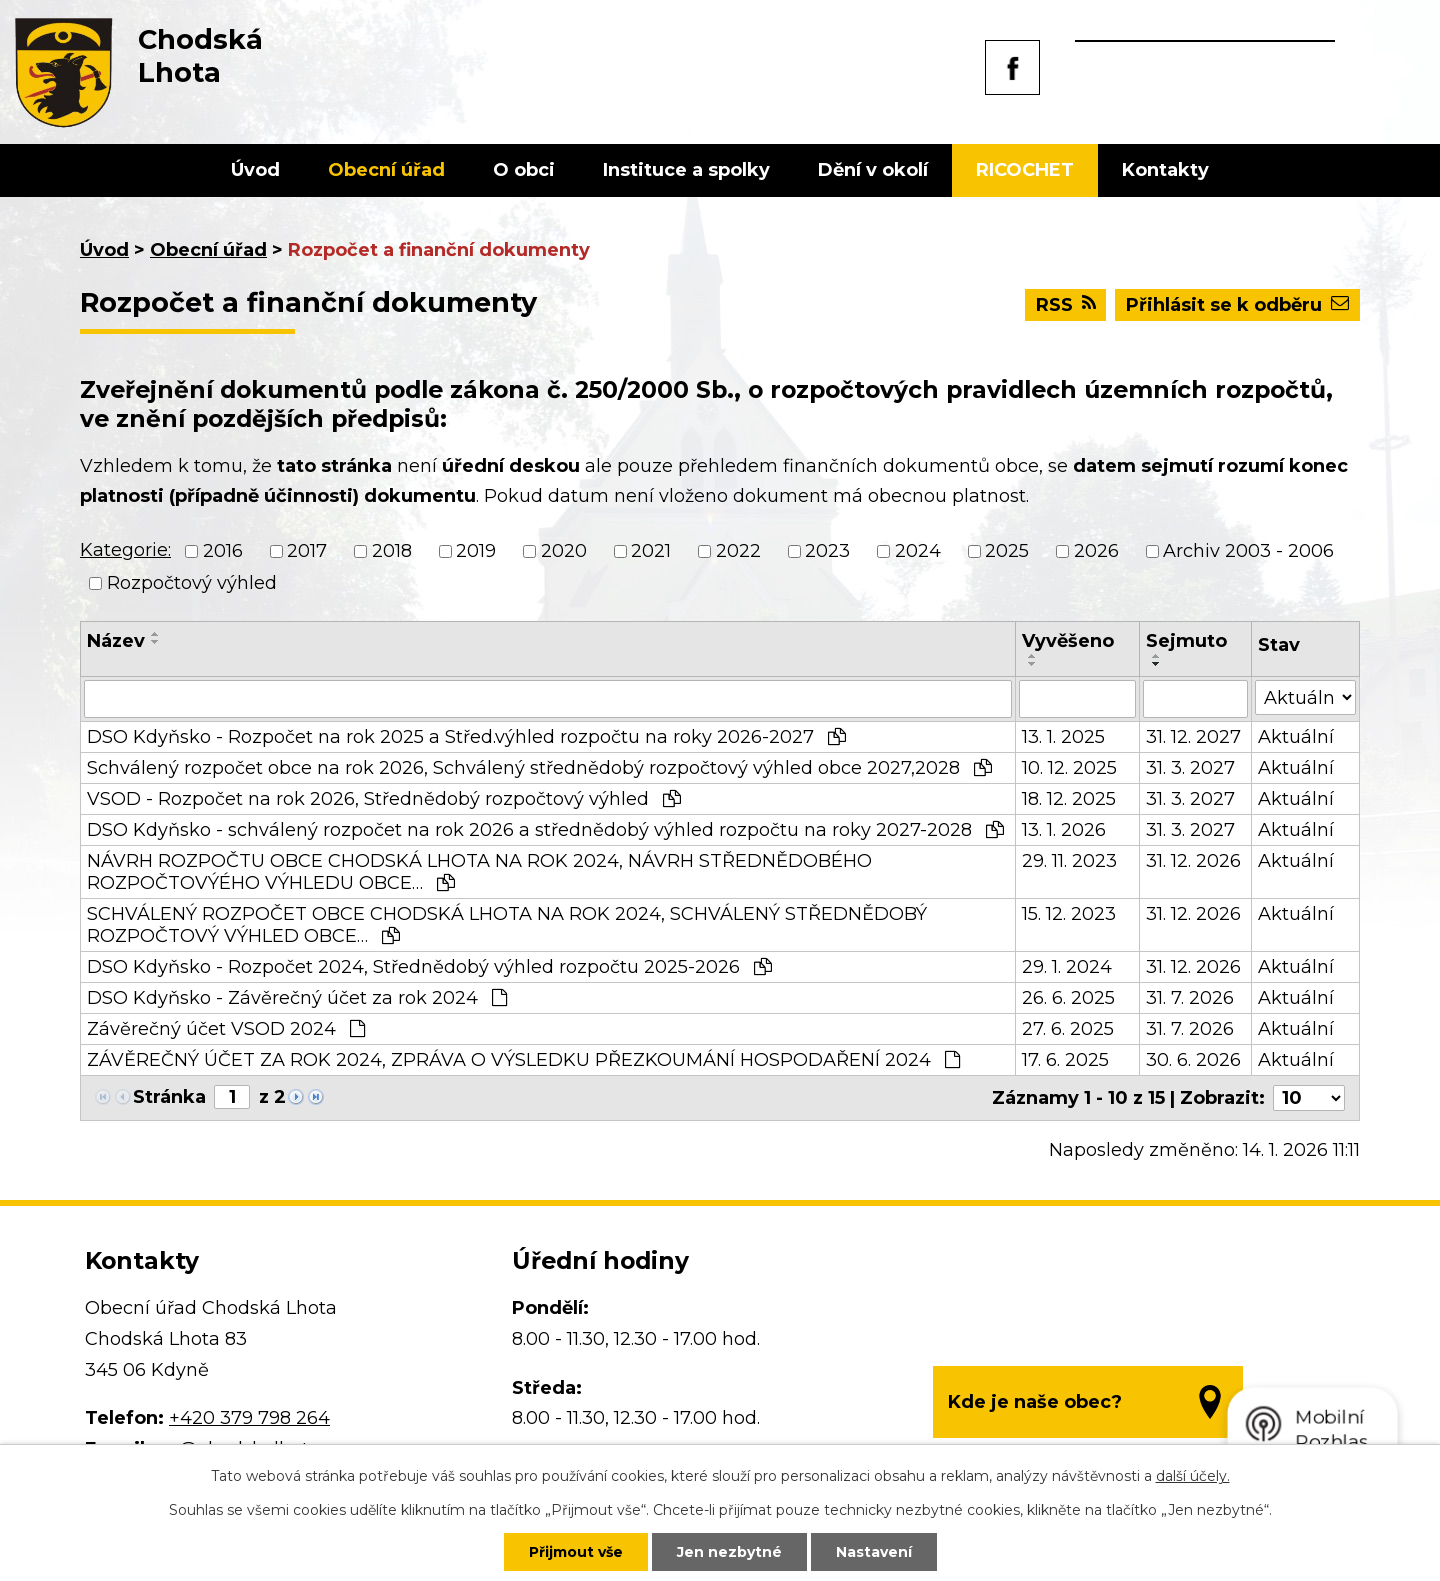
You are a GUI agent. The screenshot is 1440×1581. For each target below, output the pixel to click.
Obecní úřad (386, 170)
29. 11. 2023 (1069, 861)
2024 (918, 551)
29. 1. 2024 (1067, 967)
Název (116, 641)
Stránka (169, 1097)
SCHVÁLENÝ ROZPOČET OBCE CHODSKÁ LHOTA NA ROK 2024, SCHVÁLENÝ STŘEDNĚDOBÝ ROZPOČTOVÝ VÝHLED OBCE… (507, 925)
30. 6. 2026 (1193, 1060)
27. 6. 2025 (1068, 1029)
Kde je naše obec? (1035, 1402)
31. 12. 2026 (1193, 861)
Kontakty (1165, 170)
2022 (738, 551)
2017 (307, 551)
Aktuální (1296, 737)
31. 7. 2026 (1190, 998)
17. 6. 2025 (1065, 1060)
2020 (564, 551)
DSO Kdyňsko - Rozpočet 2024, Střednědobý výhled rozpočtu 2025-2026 (429, 967)
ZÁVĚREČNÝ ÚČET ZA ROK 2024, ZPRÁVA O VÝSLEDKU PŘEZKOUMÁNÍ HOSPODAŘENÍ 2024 (523, 1060)
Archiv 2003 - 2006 (1248, 551)
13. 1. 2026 (1064, 830)
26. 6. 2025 (1068, 998)
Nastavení (874, 1552)
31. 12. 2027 (1193, 737)
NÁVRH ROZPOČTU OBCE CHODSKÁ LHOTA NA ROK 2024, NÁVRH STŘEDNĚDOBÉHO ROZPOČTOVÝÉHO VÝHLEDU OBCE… (479, 872)
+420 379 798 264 (249, 1418)
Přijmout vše (576, 1552)
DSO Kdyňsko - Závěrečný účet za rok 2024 (297, 998)
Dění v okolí (873, 170)
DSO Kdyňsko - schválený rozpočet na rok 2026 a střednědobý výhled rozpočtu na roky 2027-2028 (545, 830)
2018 (392, 551)
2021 (651, 551)
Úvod (255, 170)
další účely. (1193, 1476)
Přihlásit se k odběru (1237, 305)
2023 (827, 551)
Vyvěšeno (1068, 641)
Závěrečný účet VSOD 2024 (226, 1029)
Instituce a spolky (686, 170)
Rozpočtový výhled (192, 583)
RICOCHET (1025, 170)
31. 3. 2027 (1190, 768)
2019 (476, 551)
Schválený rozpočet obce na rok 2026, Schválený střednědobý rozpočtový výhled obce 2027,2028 (539, 768)
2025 (1007, 551)
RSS (1066, 305)
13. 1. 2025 (1063, 737)
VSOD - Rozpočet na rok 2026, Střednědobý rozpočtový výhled (384, 799)
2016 (223, 551)
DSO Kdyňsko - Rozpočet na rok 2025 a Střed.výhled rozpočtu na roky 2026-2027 (466, 737)
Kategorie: (125, 550)
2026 (1096, 551)
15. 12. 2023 (1069, 914)
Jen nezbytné (729, 1552)
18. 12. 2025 (1069, 799)
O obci (524, 170)
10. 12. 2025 (1069, 768)
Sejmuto (1186, 641)
